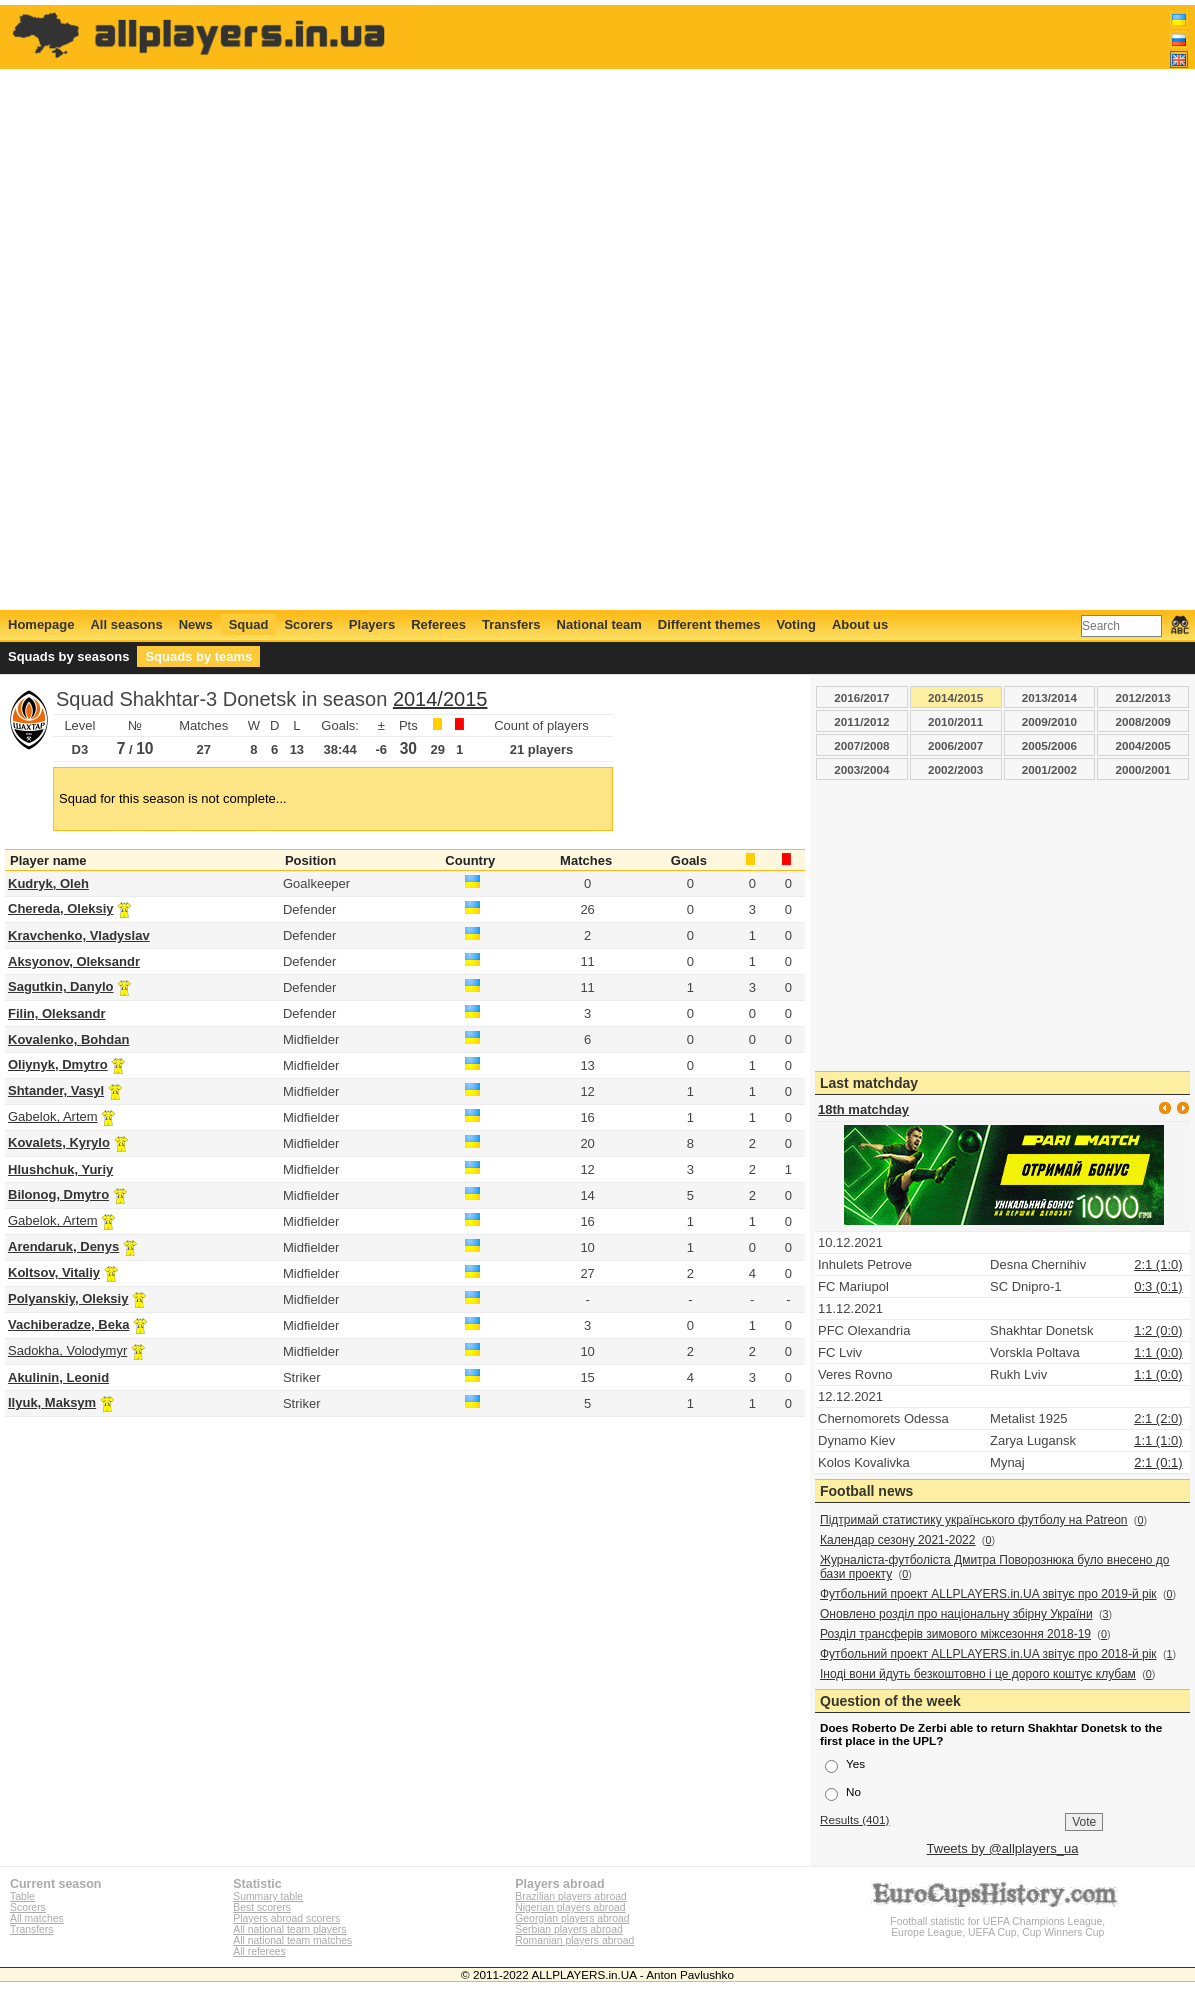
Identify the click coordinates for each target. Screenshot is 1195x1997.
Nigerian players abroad (570, 1907)
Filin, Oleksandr (57, 1013)
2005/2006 (1049, 745)
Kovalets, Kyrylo (59, 1142)
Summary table (268, 1896)
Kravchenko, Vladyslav (79, 935)
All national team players (289, 1929)
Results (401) (855, 1819)
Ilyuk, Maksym (52, 1402)
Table (22, 1896)
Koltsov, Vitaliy (54, 1272)
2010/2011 (955, 721)
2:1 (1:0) (1158, 1264)
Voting (795, 624)
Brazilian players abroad (570, 1896)
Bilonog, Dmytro (58, 1194)
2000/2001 (1143, 769)
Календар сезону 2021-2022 (897, 1540)
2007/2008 (861, 745)
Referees (438, 624)
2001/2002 (1049, 769)
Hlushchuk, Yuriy (60, 1169)
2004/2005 (1143, 745)
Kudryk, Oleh (48, 883)
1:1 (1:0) (1158, 1440)
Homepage (41, 624)
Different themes (709, 624)
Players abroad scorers (286, 1918)
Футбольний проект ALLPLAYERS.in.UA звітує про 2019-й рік (988, 1594)
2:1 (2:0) (1158, 1418)
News (196, 624)
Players (372, 624)
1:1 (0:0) (1158, 1352)
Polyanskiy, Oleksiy (68, 1298)
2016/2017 (861, 697)
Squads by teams (198, 656)
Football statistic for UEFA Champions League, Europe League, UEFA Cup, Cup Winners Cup (998, 1921)
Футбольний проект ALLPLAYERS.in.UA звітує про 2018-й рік (988, 1654)
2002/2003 (955, 769)
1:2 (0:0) (1158, 1330)
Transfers (511, 624)
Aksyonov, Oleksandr (74, 961)
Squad (249, 624)
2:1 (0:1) (1158, 1462)
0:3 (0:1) (1158, 1286)
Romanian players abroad (574, 1940)
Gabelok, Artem (53, 1116)
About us (860, 624)
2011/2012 (861, 721)
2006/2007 (955, 745)
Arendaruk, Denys (63, 1246)
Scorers (308, 624)
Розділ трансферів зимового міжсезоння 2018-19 (955, 1634)
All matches (37, 1918)
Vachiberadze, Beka (68, 1324)
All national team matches (292, 1940)
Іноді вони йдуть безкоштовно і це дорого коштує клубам (978, 1674)
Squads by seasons (68, 656)
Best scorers (262, 1907)
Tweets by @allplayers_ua (1003, 1848)
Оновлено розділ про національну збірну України (956, 1614)
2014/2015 (440, 699)
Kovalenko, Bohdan (68, 1039)
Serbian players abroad (568, 1929)
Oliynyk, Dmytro (58, 1064)
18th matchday (863, 1109)
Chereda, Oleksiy (61, 908)
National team (599, 624)
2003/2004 (861, 769)
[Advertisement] (824, 307)
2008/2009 (1143, 721)
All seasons (126, 624)
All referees (259, 1951)
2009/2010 (1049, 721)
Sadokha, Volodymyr (67, 1350)
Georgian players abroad (572, 1918)
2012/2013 (1143, 697)
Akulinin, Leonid (58, 1377)
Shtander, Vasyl (56, 1090)
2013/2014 (1049, 697)
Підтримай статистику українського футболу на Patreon (974, 1520)
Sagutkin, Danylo (60, 986)
